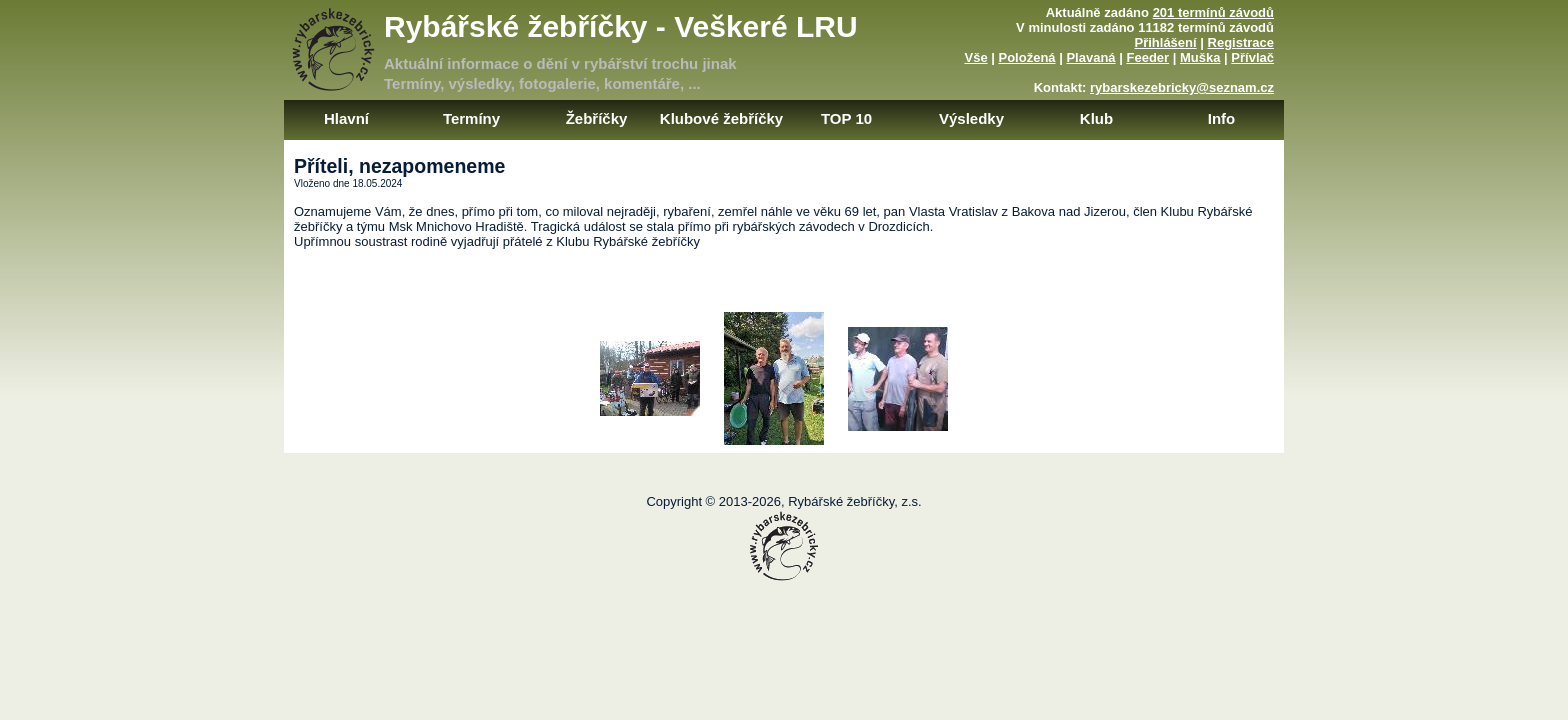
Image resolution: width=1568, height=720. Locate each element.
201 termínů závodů (1213, 12)
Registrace (1241, 42)
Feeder (1147, 57)
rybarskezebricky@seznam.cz (1182, 87)
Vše (975, 57)
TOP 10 (846, 118)
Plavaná (1090, 57)
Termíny (471, 118)
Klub (1096, 118)
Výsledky (971, 118)
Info (1222, 118)
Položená (1027, 57)
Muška (1200, 57)
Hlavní (346, 118)
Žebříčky (597, 118)
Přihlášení (1166, 42)
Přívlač (1252, 57)
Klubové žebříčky (721, 118)
